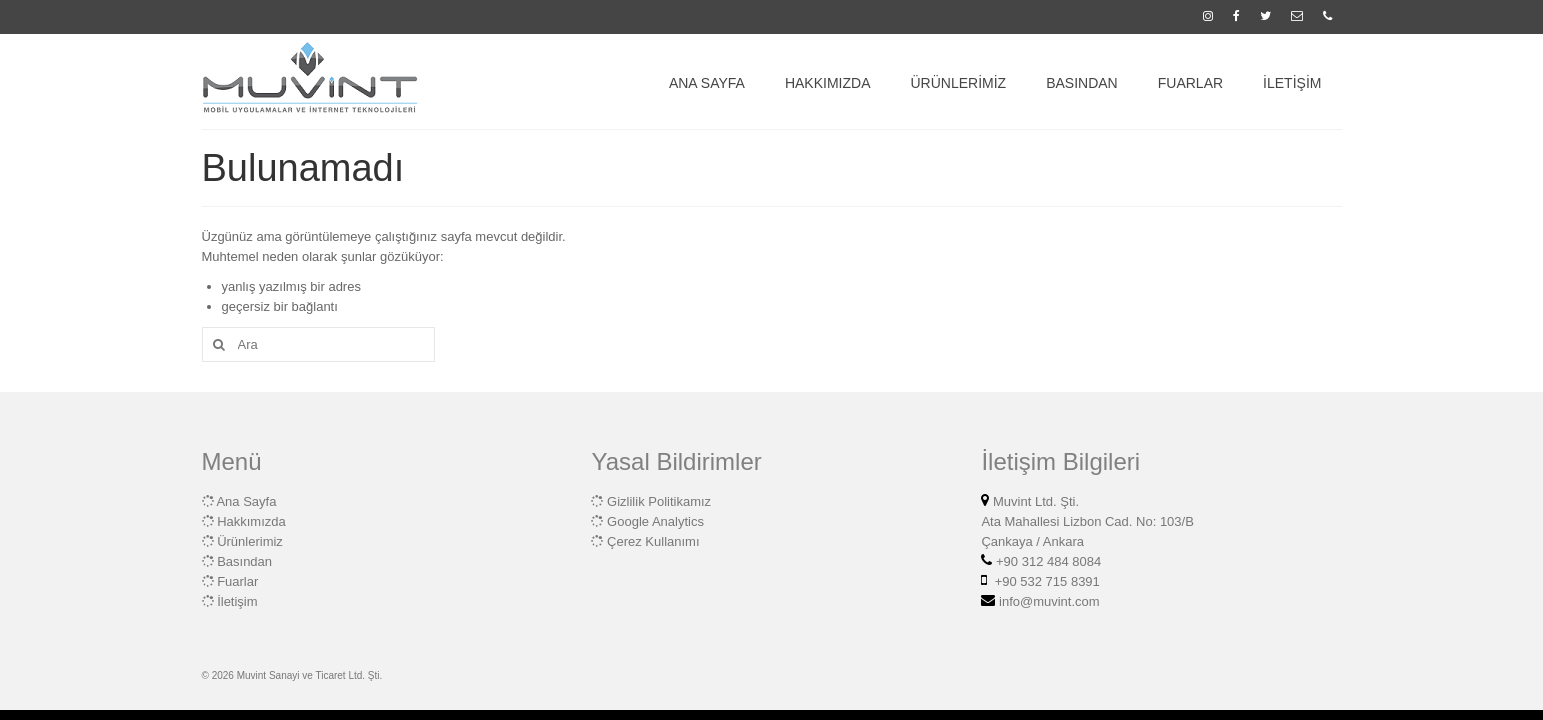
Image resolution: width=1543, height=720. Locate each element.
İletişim (237, 601)
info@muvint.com (1047, 601)
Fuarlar (237, 581)
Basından (244, 561)
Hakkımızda (251, 521)
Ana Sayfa (246, 501)
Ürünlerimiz (250, 541)
